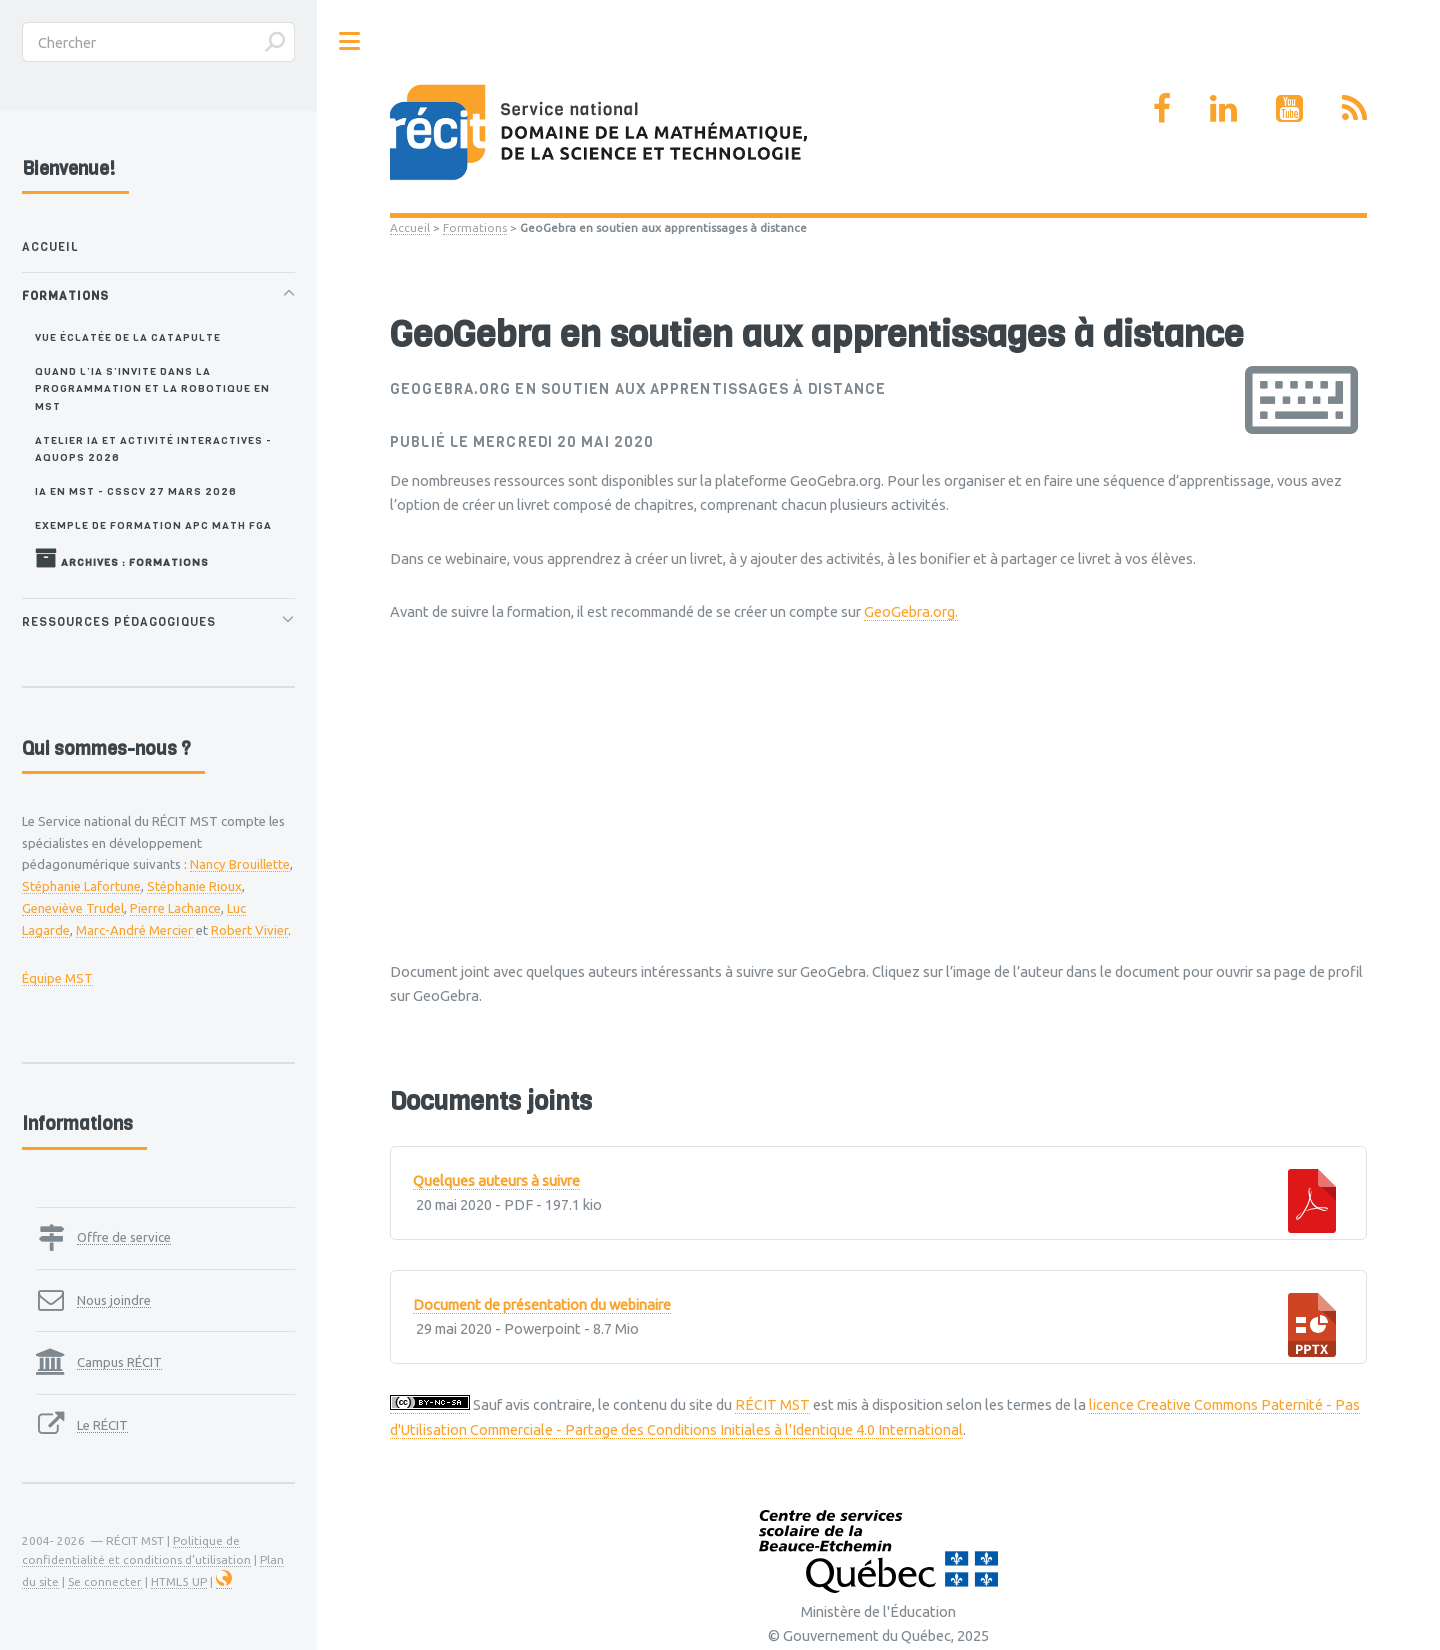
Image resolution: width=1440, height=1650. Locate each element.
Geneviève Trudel (73, 908)
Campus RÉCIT (119, 1362)
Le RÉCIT (102, 1425)
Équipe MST (57, 978)
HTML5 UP (179, 1581)
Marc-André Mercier (134, 930)
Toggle (350, 41)
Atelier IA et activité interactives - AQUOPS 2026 (153, 448)
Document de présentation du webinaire (542, 1305)
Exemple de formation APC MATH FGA (153, 525)
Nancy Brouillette (240, 864)
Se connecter (105, 1581)
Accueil (410, 227)
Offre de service (124, 1237)
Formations (475, 227)
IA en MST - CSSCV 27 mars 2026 (136, 491)
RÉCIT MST (772, 1404)
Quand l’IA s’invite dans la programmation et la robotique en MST (152, 388)
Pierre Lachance (175, 908)
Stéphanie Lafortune (81, 886)
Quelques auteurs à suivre (496, 1181)
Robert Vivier (249, 930)
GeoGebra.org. (911, 611)
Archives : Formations (122, 558)
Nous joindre (114, 1300)
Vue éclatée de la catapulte (128, 337)
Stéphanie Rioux (194, 886)
